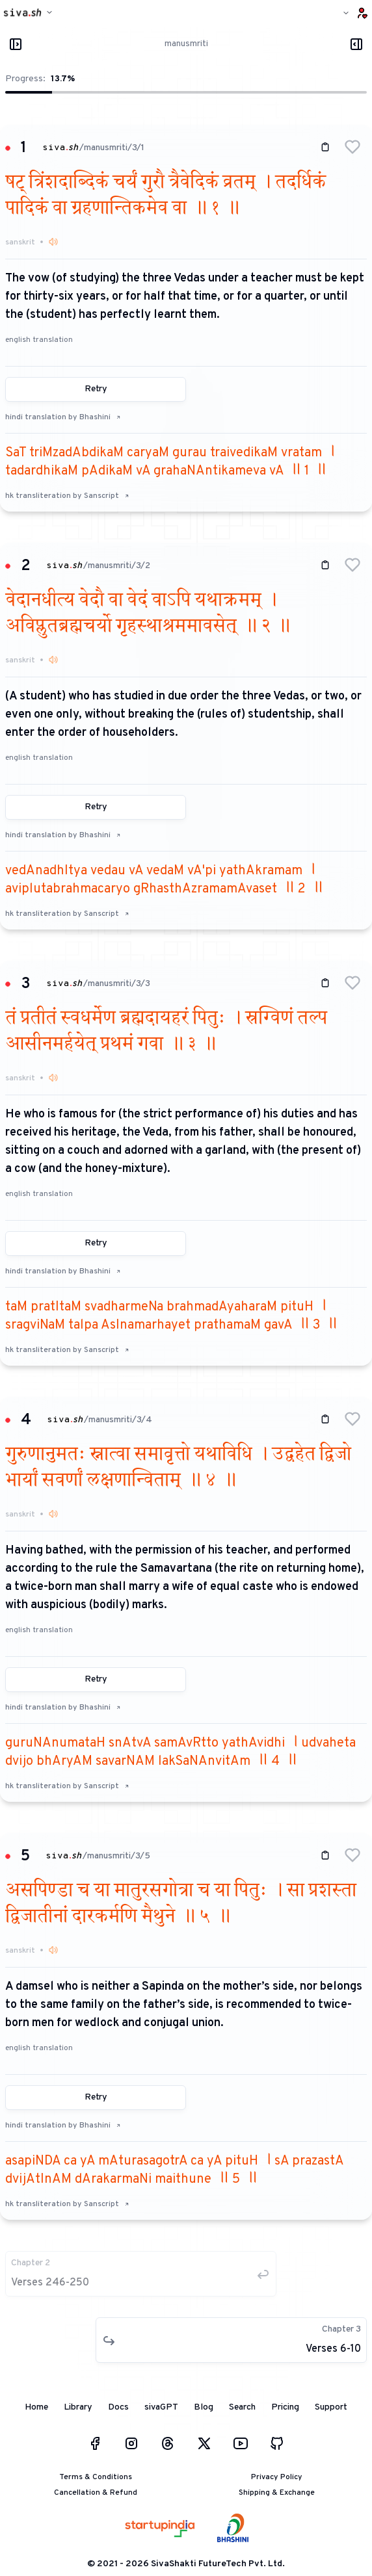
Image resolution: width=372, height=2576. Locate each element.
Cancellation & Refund (95, 2493)
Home (36, 2407)
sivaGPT (161, 2407)
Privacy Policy (276, 2477)
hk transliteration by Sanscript (67, 496)
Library (78, 2407)
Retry (96, 389)
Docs (118, 2407)
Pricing (285, 2407)
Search (242, 2407)
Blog (203, 2407)
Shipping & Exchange (277, 2493)
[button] (352, 147)
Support (331, 2407)
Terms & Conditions (95, 2477)
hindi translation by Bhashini (63, 417)
